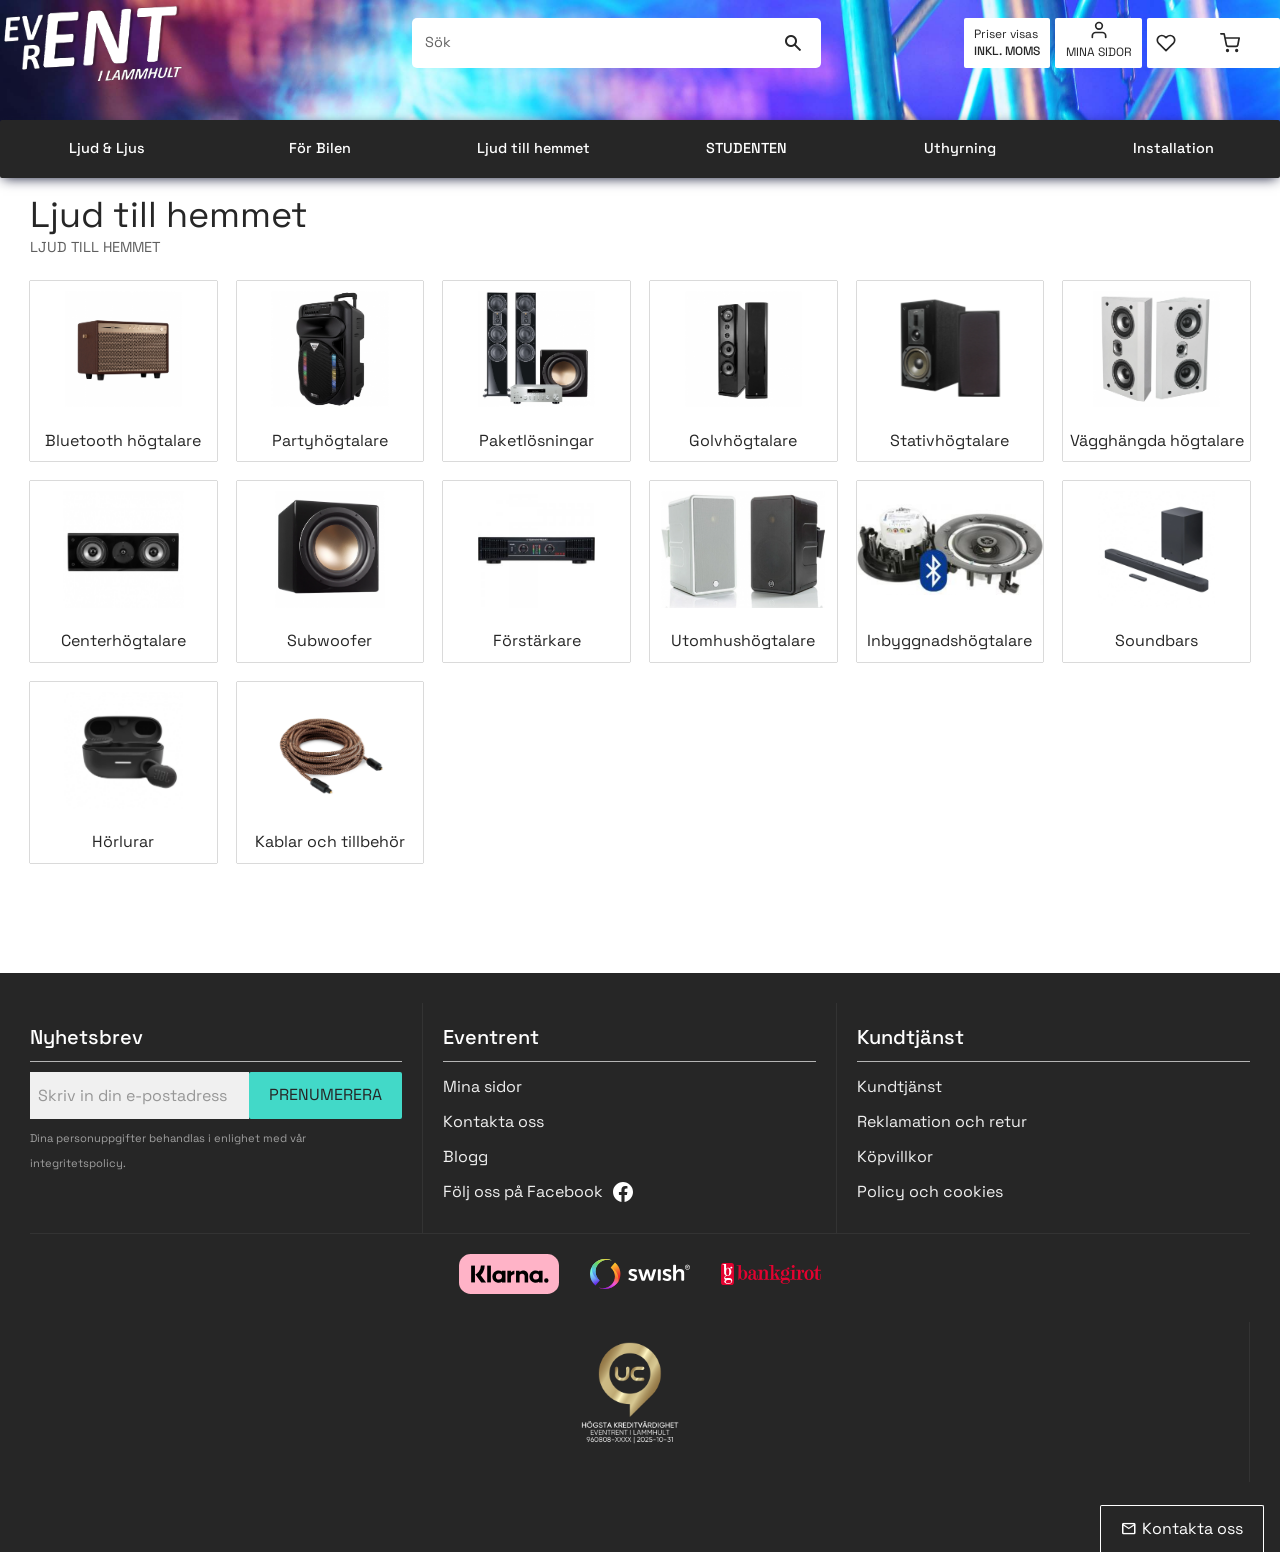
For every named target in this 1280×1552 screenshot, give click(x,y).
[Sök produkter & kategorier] (593, 43)
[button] (1180, 43)
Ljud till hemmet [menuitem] (533, 148)
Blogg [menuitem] (465, 1156)
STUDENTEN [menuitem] (746, 148)
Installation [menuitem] (1173, 148)
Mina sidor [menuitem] (1099, 52)
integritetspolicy (76, 1163)
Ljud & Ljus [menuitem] (107, 148)
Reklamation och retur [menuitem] (942, 1121)
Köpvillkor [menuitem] (895, 1156)
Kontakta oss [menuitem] (493, 1121)
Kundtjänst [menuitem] (899, 1086)
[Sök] (793, 43)
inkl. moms (1007, 51)
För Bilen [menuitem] (320, 148)
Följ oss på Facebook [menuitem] (523, 1191)
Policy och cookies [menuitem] (930, 1191)
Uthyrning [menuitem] (960, 148)
